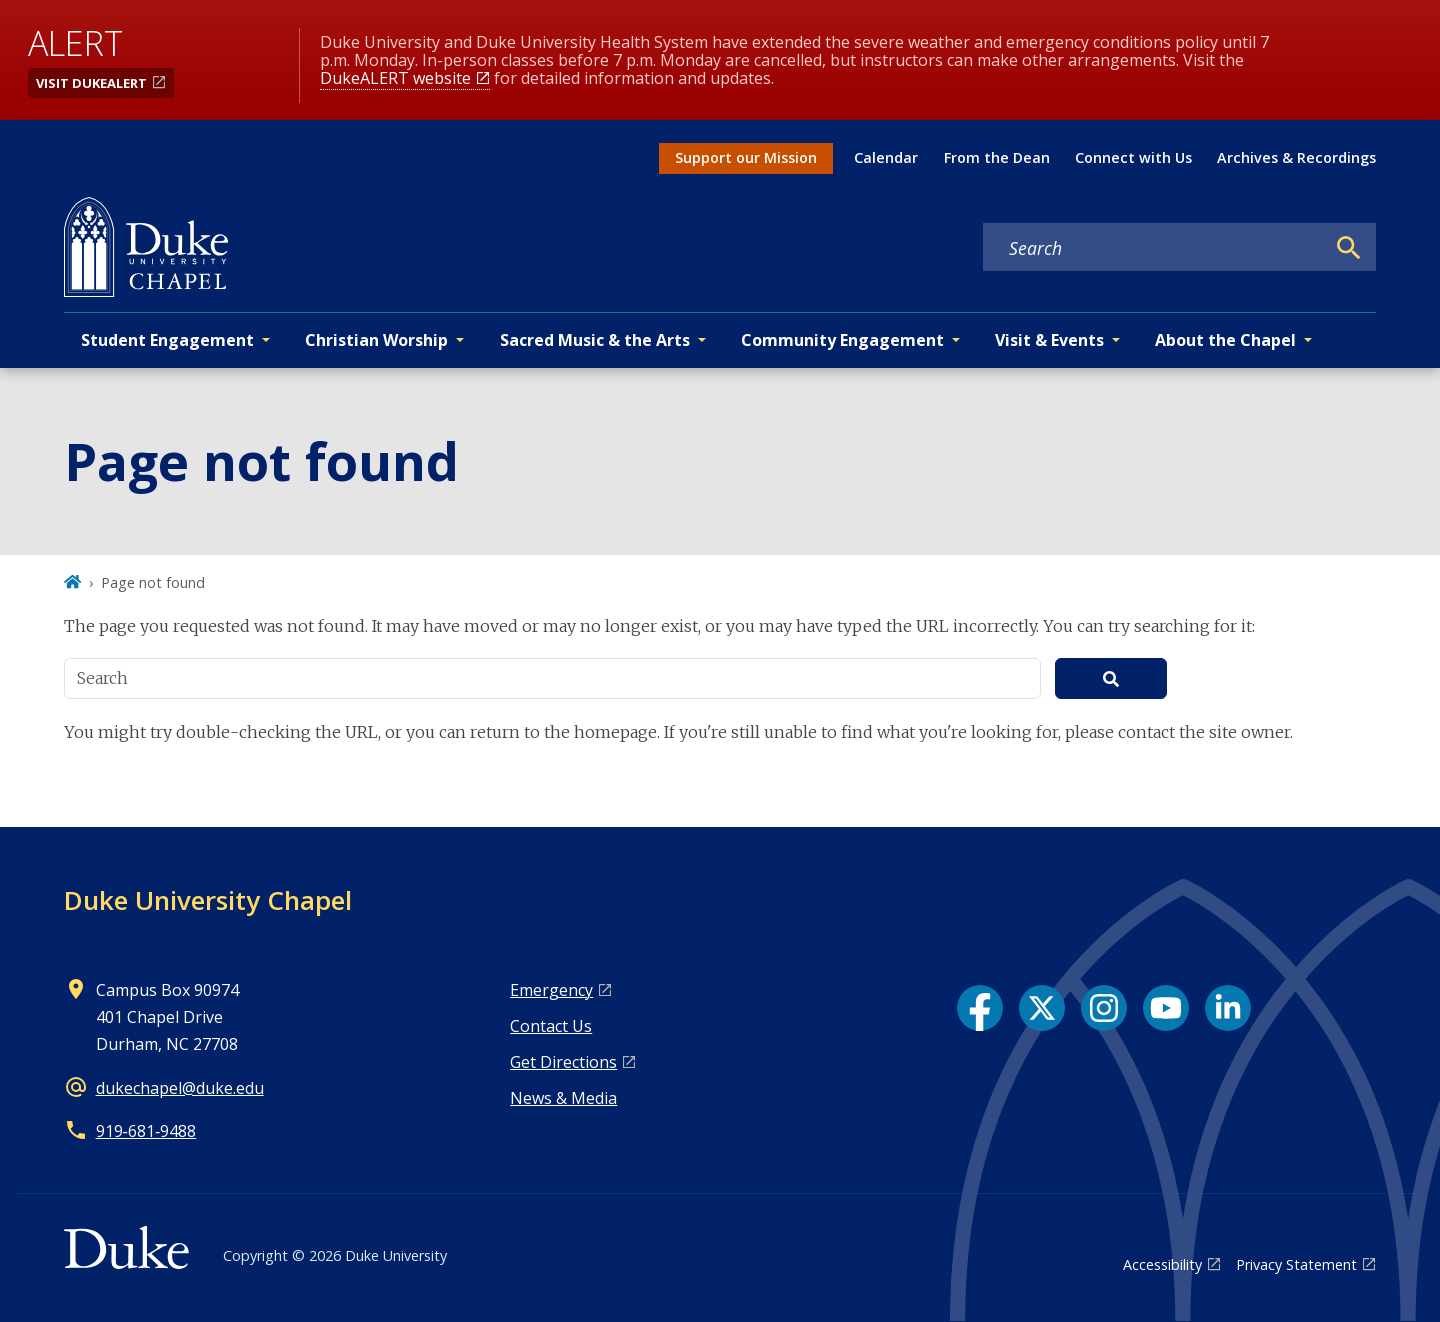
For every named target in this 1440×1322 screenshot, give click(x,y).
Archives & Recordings (1296, 157)
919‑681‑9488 (146, 1131)
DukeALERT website (395, 78)
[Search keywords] (1154, 248)
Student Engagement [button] (167, 340)
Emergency (551, 990)
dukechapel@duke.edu (180, 1088)
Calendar (886, 157)
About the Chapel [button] (1225, 340)
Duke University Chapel (208, 900)
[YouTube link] (1166, 1008)
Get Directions (563, 1062)
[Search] (1349, 248)
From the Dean (997, 157)
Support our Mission (746, 157)
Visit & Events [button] (1049, 340)
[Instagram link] (1104, 1008)
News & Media (563, 1098)
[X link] (1042, 1008)
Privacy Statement (1296, 1264)
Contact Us (551, 1026)
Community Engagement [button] (842, 340)
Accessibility (1162, 1264)
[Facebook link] (980, 1008)
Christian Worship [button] (376, 340)
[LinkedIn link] (1228, 1008)
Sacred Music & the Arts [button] (595, 340)
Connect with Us (1133, 157)
